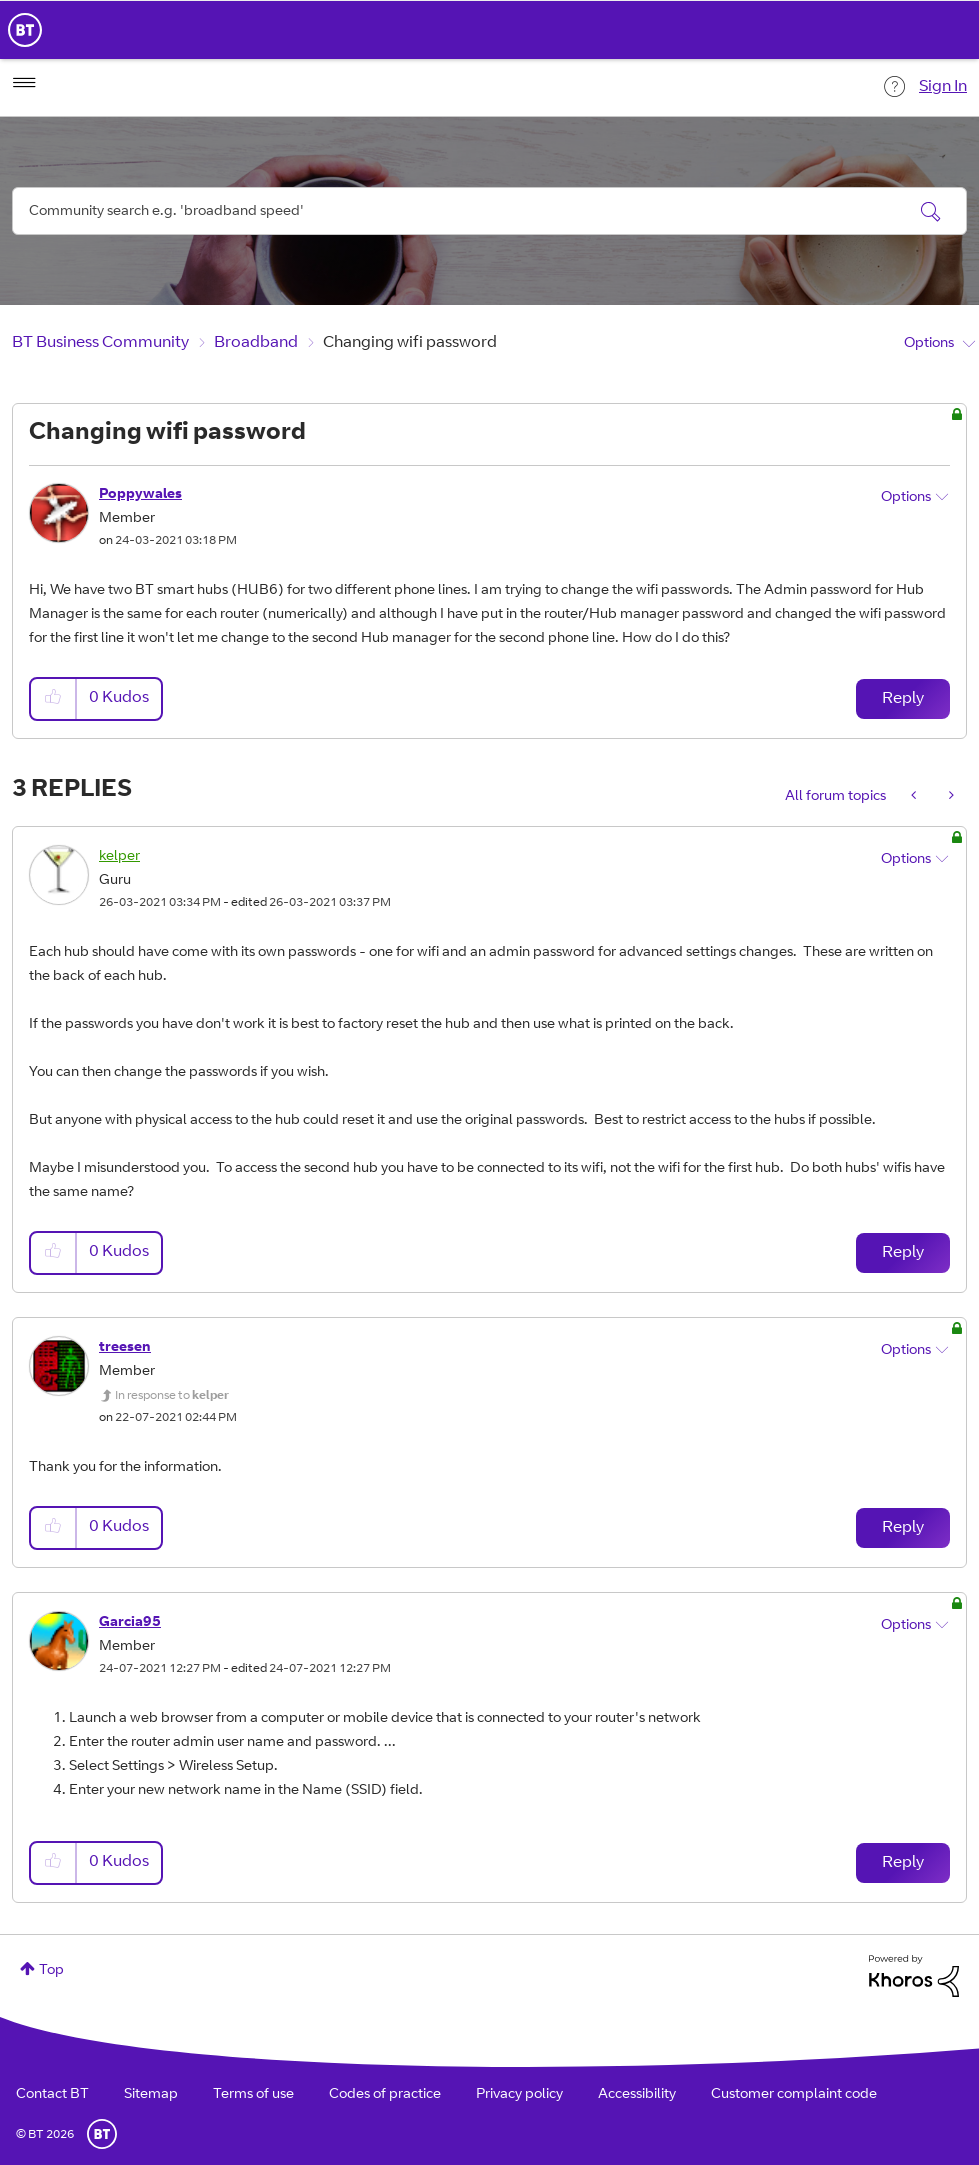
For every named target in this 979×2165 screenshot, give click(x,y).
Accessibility (637, 2095)
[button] (54, 698)
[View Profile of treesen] (125, 1348)
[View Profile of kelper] (119, 857)
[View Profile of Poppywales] (140, 495)
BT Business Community (100, 343)
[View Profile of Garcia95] (130, 1623)
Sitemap (151, 2095)
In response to (172, 1396)
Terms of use (253, 2095)
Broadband (256, 343)
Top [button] (51, 1971)
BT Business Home (25, 30)
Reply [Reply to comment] (903, 1253)
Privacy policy (519, 2095)
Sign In (943, 87)
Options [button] (929, 344)
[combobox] (489, 211)
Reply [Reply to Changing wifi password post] (903, 699)
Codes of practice (385, 2095)
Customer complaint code (794, 2095)
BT (102, 2134)
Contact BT (52, 2095)
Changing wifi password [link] (410, 343)
